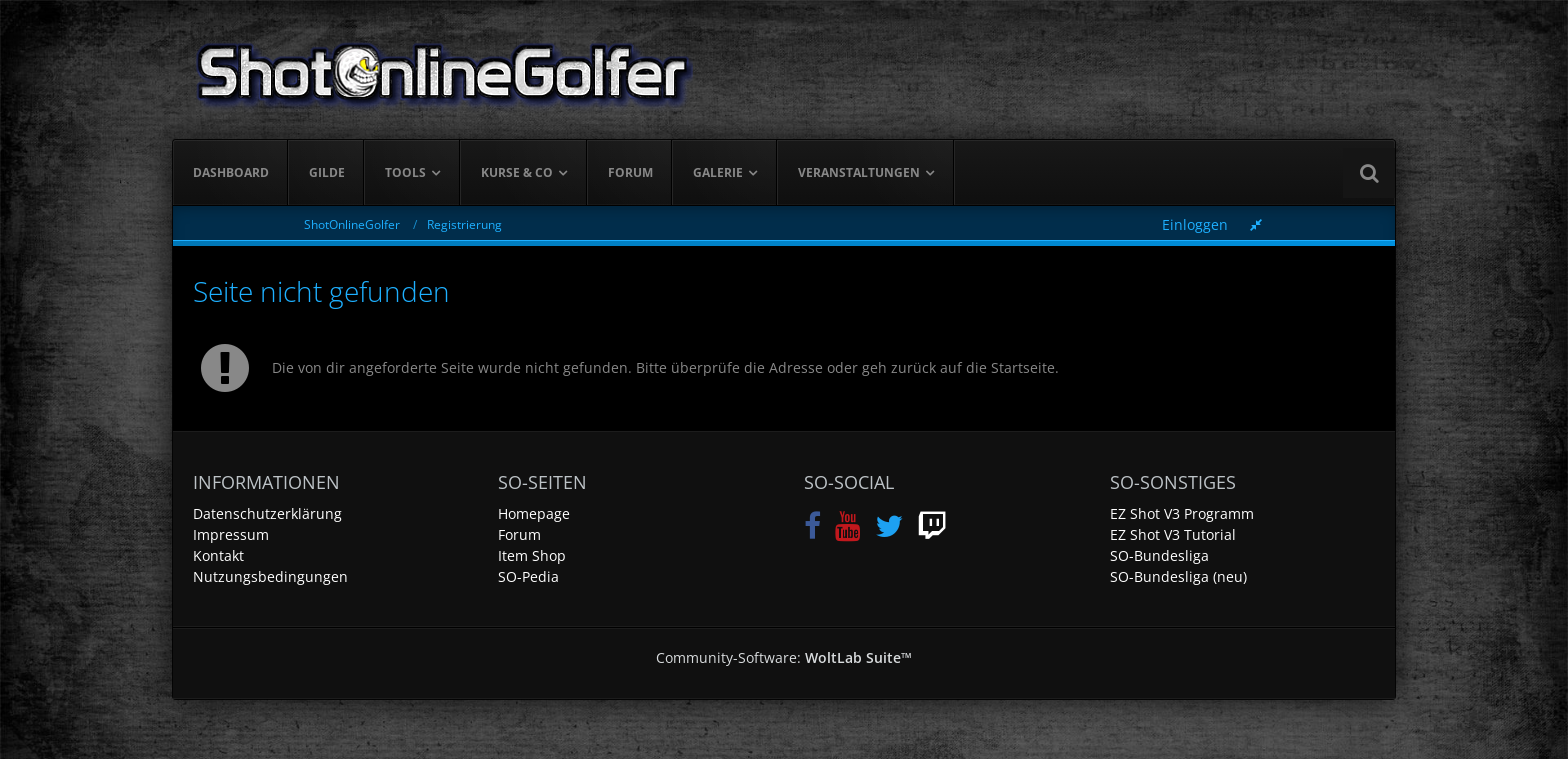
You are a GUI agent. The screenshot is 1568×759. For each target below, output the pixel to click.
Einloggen (1195, 224)
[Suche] (1369, 173)
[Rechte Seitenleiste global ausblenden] (1256, 224)
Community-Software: (784, 657)
